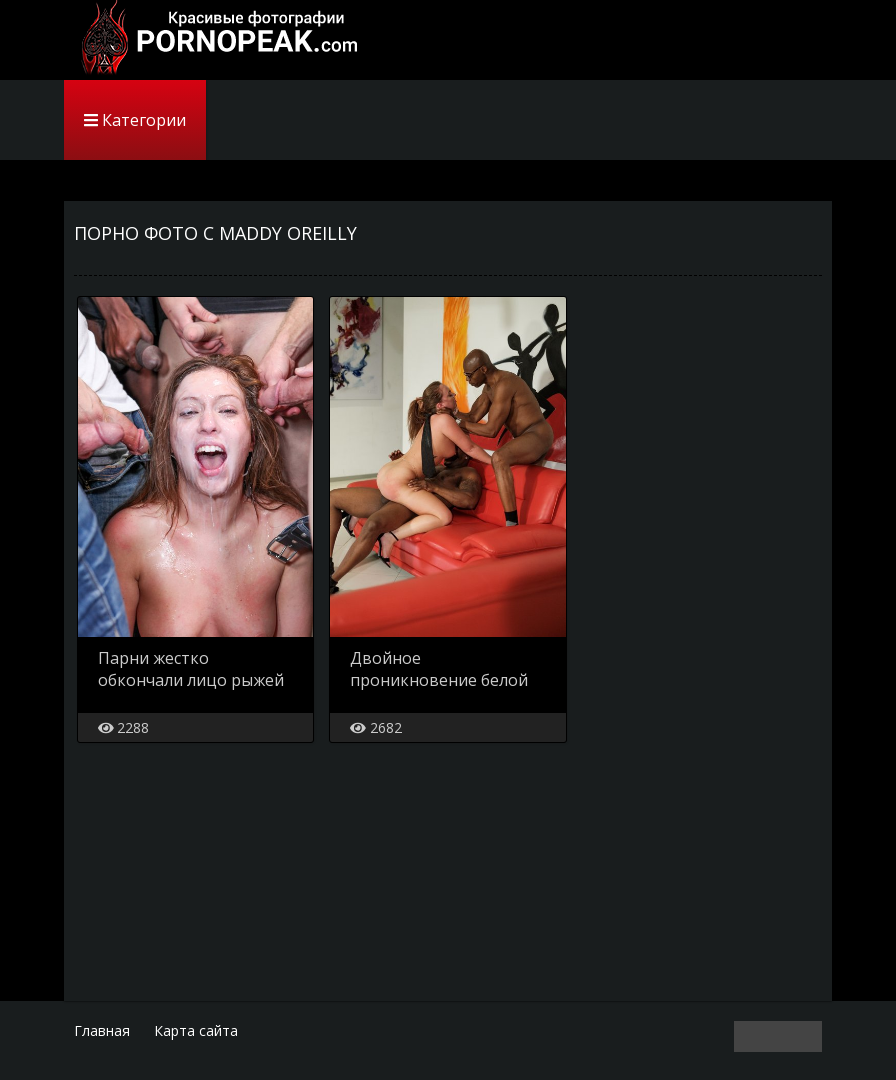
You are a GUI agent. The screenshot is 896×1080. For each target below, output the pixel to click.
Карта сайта (196, 1030)
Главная (102, 1030)
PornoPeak (214, 40)
